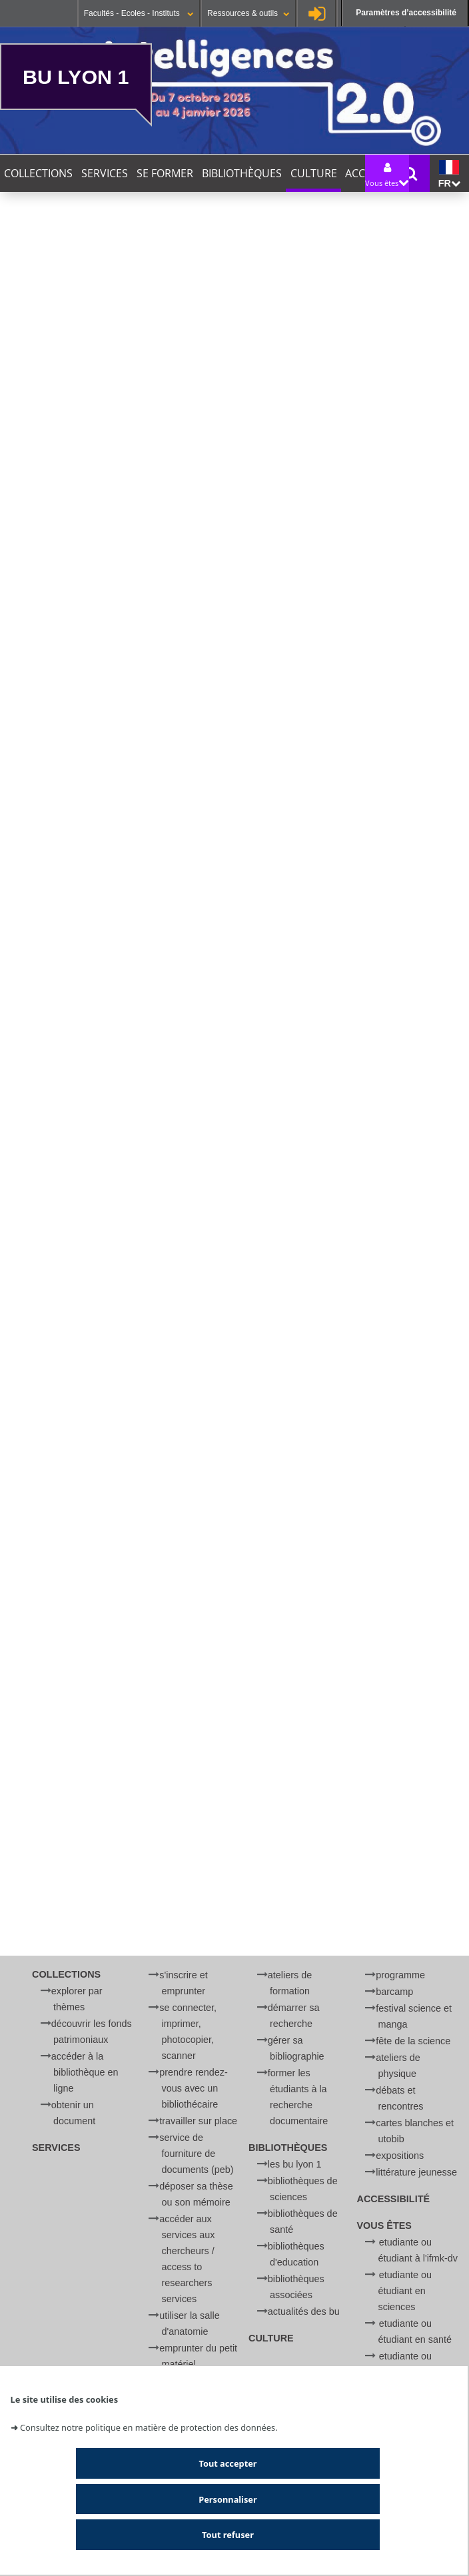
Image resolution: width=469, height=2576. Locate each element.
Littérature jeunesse (416, 2172)
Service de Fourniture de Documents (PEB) (196, 2153)
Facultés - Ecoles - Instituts (139, 13)
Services (104, 173)
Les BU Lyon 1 (295, 2164)
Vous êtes (384, 2225)
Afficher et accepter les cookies (184, 1809)
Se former (165, 173)
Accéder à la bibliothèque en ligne (85, 2072)
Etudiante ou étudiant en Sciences (405, 2290)
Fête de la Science (413, 2041)
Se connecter (316, 13)
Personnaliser (227, 2499)
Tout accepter (227, 2463)
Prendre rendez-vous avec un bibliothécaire (193, 2088)
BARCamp (394, 1991)
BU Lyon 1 (76, 76)
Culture (313, 173)
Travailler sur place (198, 2121)
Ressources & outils (248, 13)
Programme (400, 1975)
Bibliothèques (242, 173)
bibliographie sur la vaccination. (187, 1656)
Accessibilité (393, 2199)
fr (449, 174)
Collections (38, 173)
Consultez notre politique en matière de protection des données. (149, 2427)
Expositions (400, 2155)
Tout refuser (228, 2535)
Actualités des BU (304, 2311)
